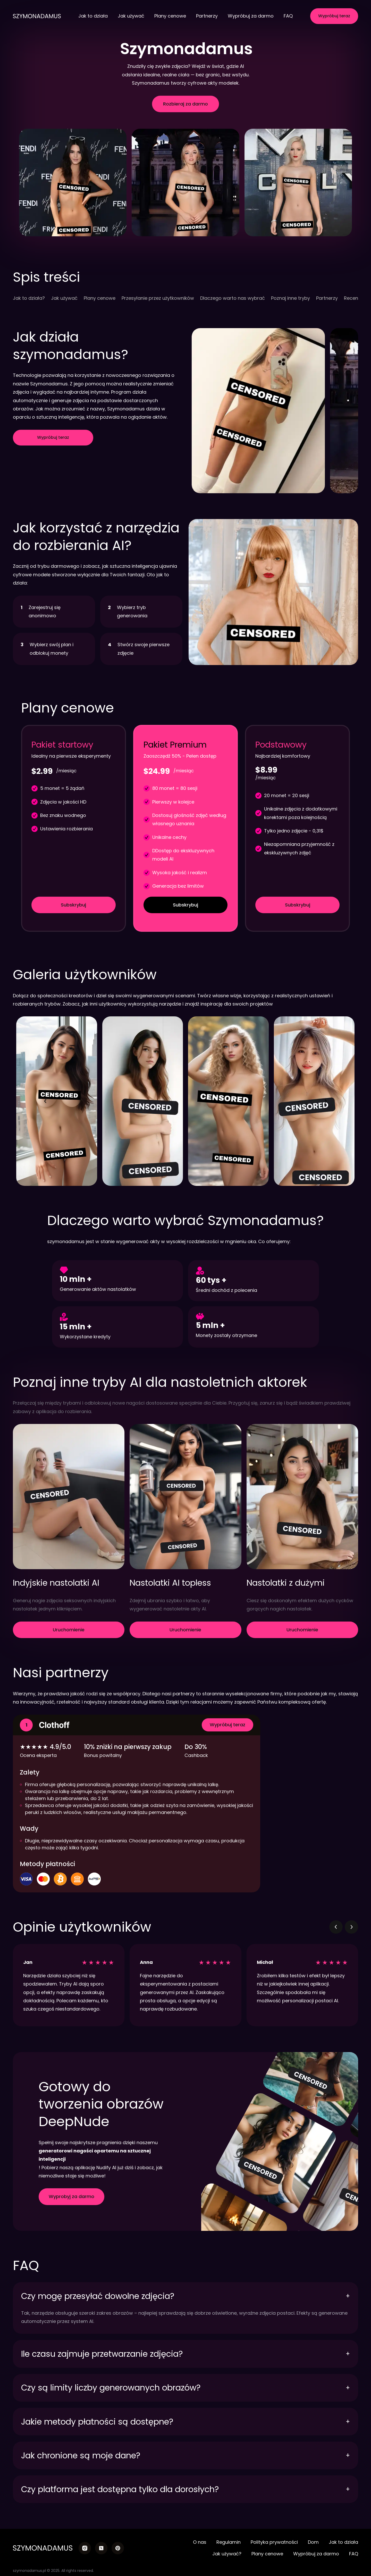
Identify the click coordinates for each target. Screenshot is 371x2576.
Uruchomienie (69, 1629)
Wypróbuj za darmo (251, 16)
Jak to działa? (29, 298)
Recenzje (354, 298)
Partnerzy (207, 16)
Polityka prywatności (274, 2542)
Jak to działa (93, 16)
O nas (199, 2542)
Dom (313, 2542)
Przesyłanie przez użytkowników (158, 298)
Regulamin (228, 2542)
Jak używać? (226, 2553)
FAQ (288, 16)
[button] (45, 1101)
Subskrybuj (73, 905)
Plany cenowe (170, 16)
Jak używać (131, 16)
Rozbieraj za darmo (185, 104)
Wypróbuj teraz (334, 16)
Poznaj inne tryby (290, 298)
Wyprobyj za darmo (71, 2196)
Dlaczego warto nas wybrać (232, 298)
